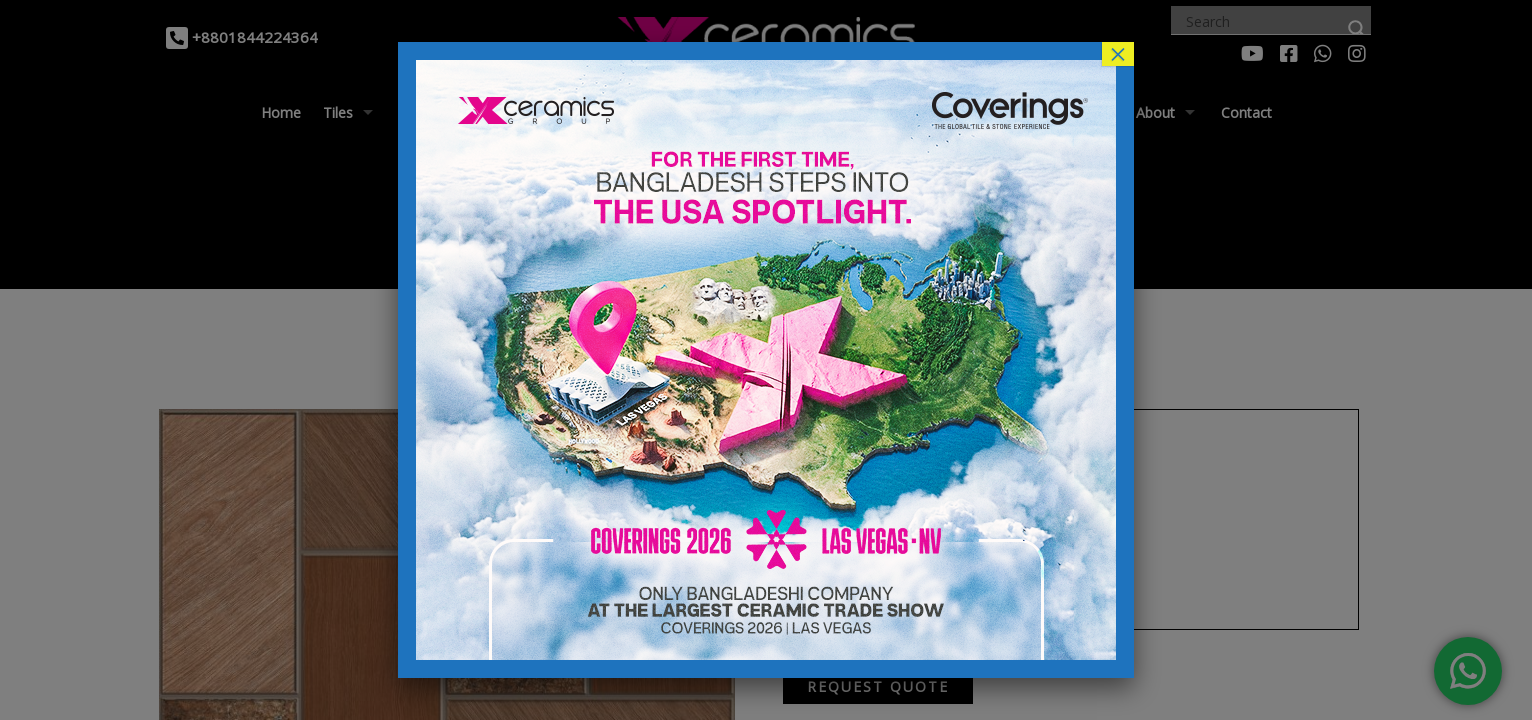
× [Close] (1118, 54)
